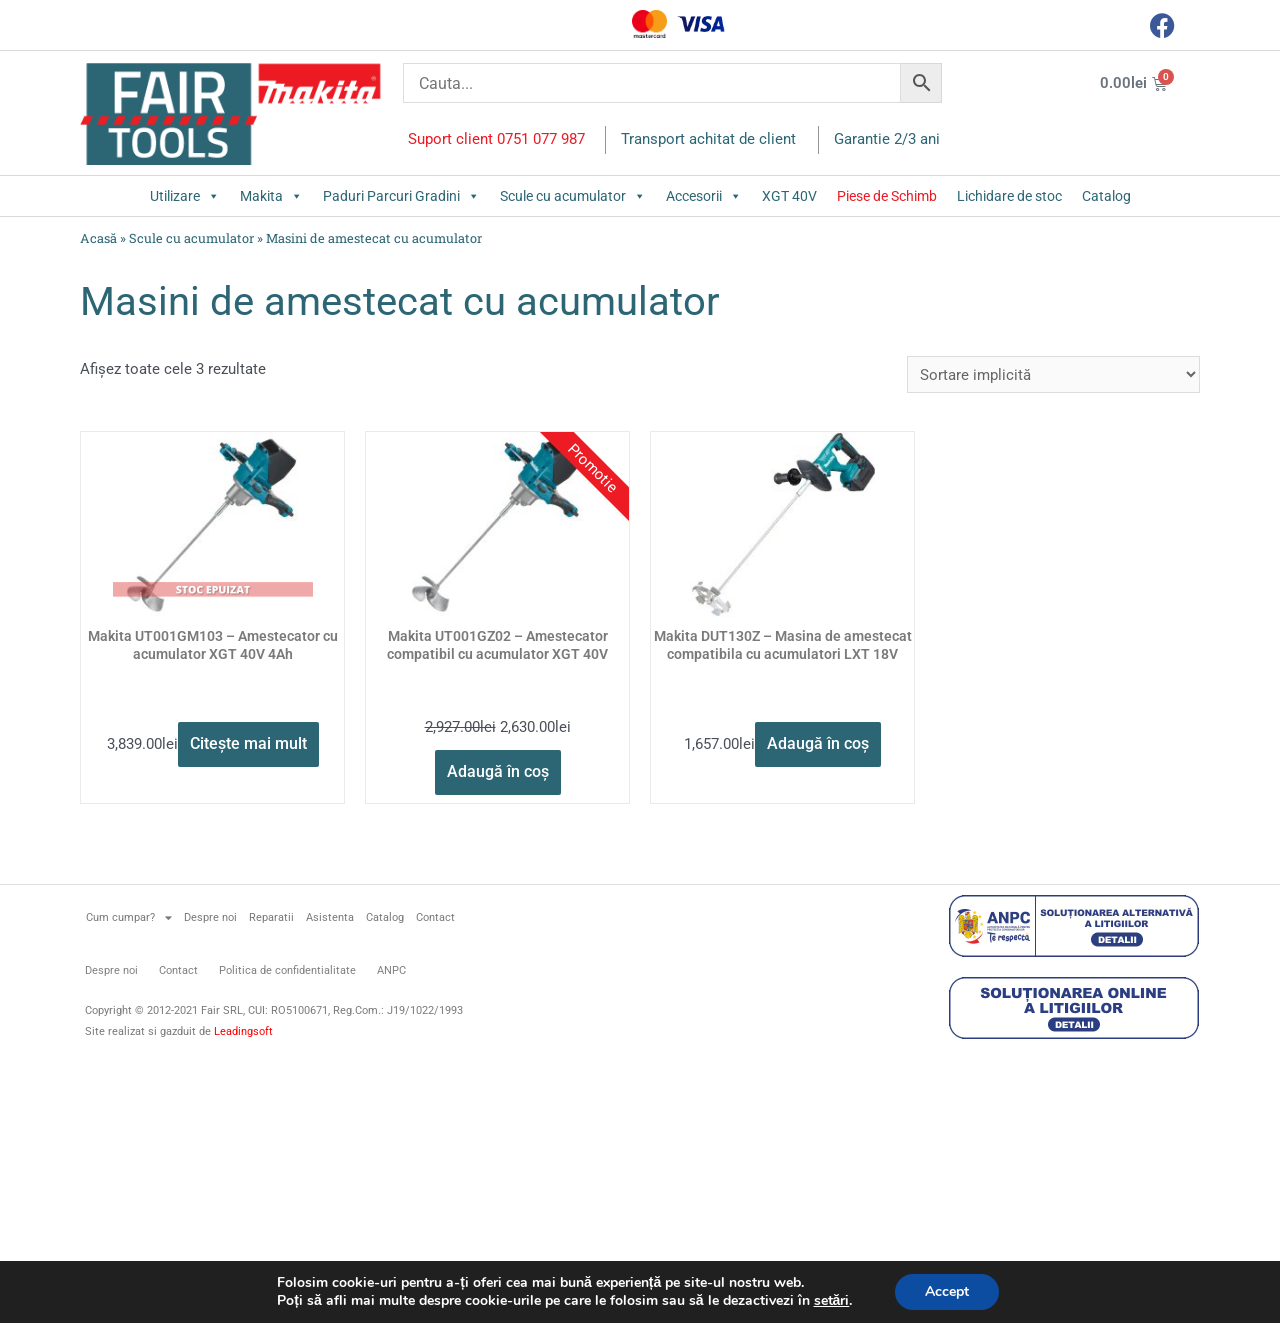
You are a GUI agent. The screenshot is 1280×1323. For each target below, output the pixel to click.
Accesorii (704, 196)
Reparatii (271, 917)
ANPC (391, 970)
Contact (435, 917)
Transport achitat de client (708, 139)
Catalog (1106, 196)
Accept (947, 1291)
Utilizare (185, 196)
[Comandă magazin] (1053, 374)
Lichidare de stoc (1009, 196)
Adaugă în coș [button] (498, 771)
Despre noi (210, 917)
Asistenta (330, 917)
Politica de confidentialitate (287, 970)
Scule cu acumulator (573, 196)
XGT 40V (789, 196)
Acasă (98, 238)
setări (832, 1301)
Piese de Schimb (887, 196)
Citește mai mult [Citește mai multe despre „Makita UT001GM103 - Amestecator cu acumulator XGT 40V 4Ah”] (248, 743)
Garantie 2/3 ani (887, 139)
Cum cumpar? (129, 917)
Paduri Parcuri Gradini (401, 196)
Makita (271, 196)
